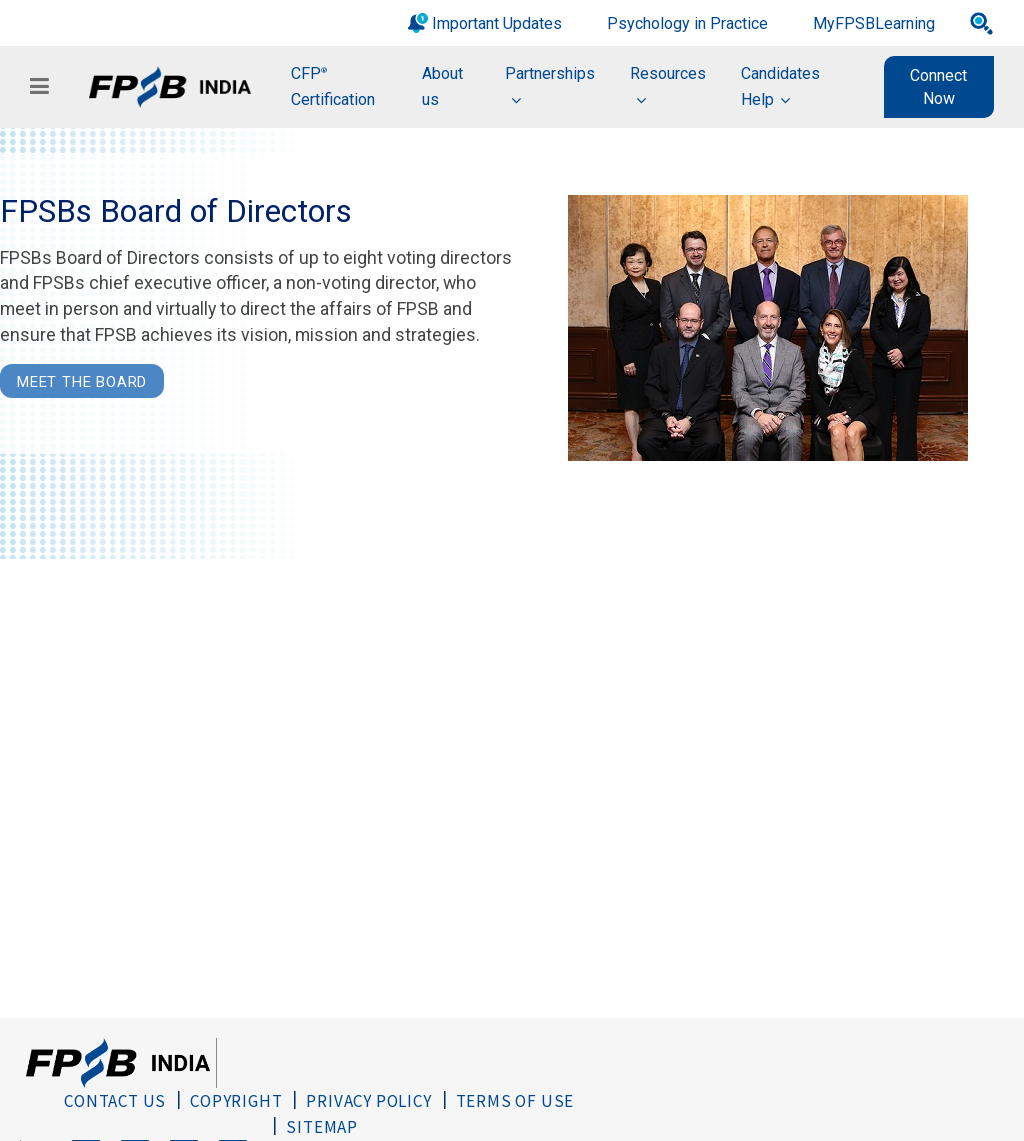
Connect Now (938, 87)
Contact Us (115, 1101)
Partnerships (550, 73)
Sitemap (322, 1127)
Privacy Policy (368, 1101)
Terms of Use (515, 1101)
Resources (668, 73)
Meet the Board (82, 382)
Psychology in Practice (687, 23)
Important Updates (497, 23)
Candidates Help (780, 86)
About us (442, 86)
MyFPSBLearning (874, 23)
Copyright (236, 1101)
